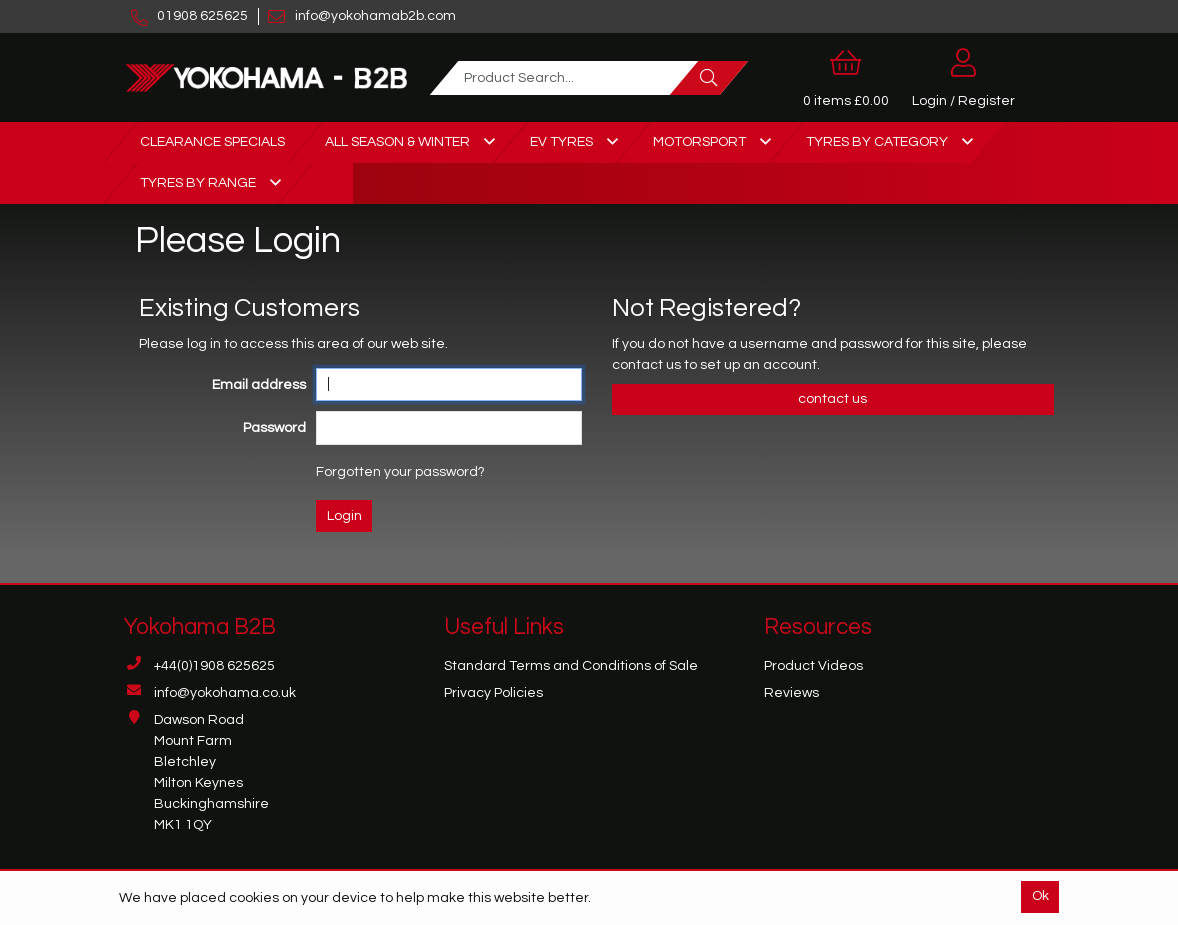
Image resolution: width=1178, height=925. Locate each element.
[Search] (709, 78)
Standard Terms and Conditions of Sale (571, 666)
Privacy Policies (493, 693)
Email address (259, 385)
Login (344, 516)
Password (274, 428)
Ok (1040, 896)
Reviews (791, 693)
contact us (648, 365)
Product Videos (813, 666)
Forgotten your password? (400, 472)
